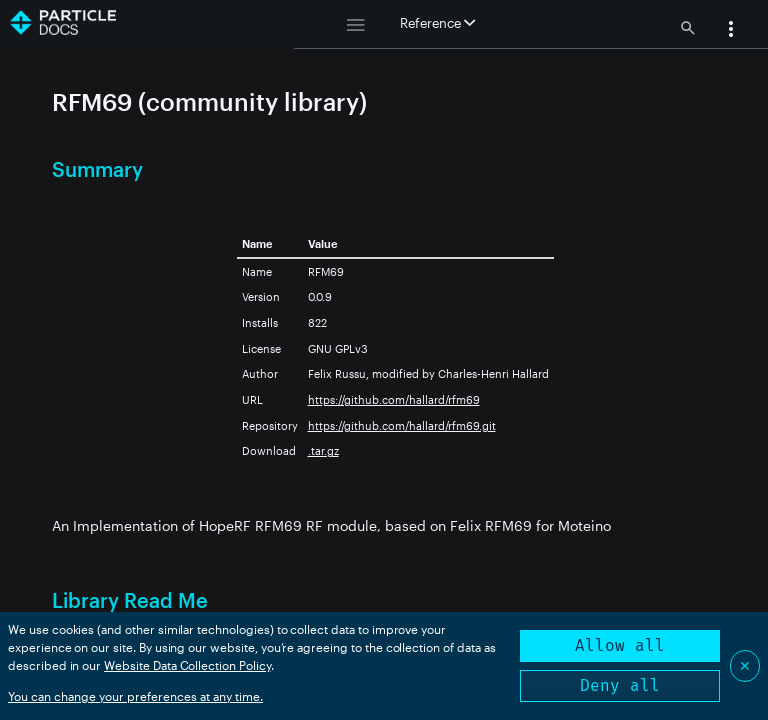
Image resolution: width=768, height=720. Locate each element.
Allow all (620, 645)
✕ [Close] (745, 665)
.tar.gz (323, 450)
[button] (731, 31)
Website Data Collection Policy (187, 665)
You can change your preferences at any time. (135, 696)
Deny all (620, 685)
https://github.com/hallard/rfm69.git (402, 425)
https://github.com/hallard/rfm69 (394, 399)
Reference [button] (437, 23)
